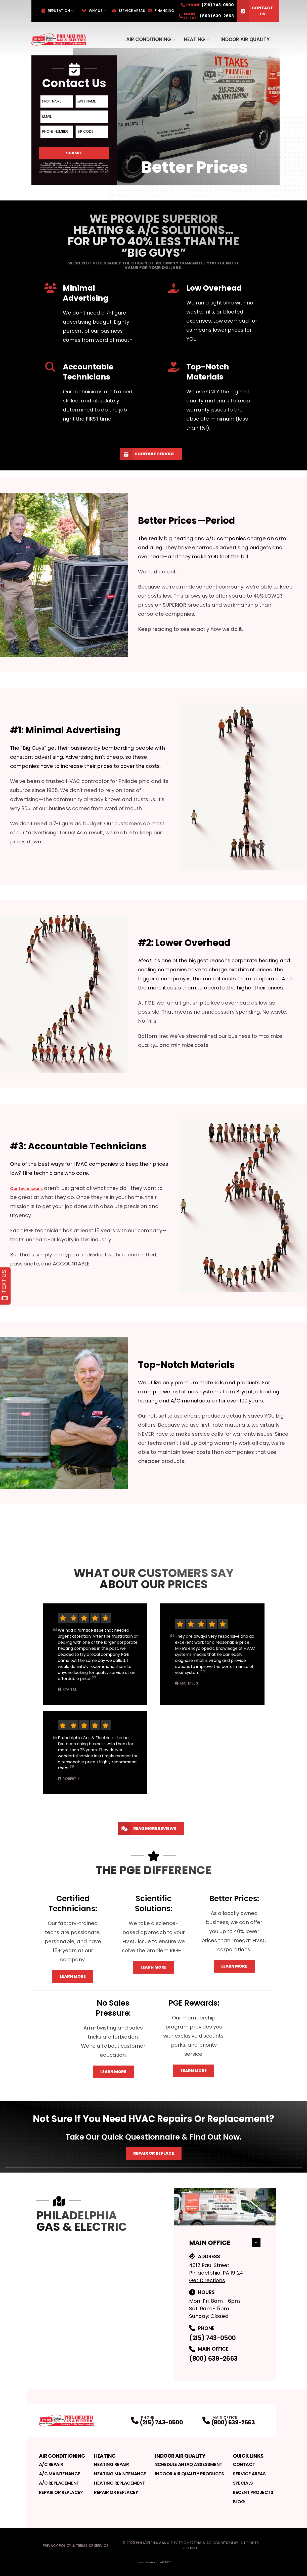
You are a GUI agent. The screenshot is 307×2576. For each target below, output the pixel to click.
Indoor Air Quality (245, 39)
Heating (194, 39)
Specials (243, 2483)
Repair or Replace (153, 2153)
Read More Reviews (147, 1828)
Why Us (92, 10)
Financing (161, 10)
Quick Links (248, 2455)
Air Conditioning (148, 39)
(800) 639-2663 (213, 2358)
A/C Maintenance (59, 2473)
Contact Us (255, 11)
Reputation (55, 10)
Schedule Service (147, 454)
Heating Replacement (119, 2483)
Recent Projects (253, 2492)
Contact (244, 2464)
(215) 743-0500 (212, 2337)
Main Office (224, 2242)
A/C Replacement (59, 2483)
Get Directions (207, 2280)
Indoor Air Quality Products (189, 2473)
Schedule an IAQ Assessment (188, 2464)
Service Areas (128, 10)
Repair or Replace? (61, 2492)
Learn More (73, 1976)
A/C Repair (51, 2464)
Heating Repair (111, 2464)
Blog (239, 2501)
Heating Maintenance (120, 2473)
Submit (74, 153)
